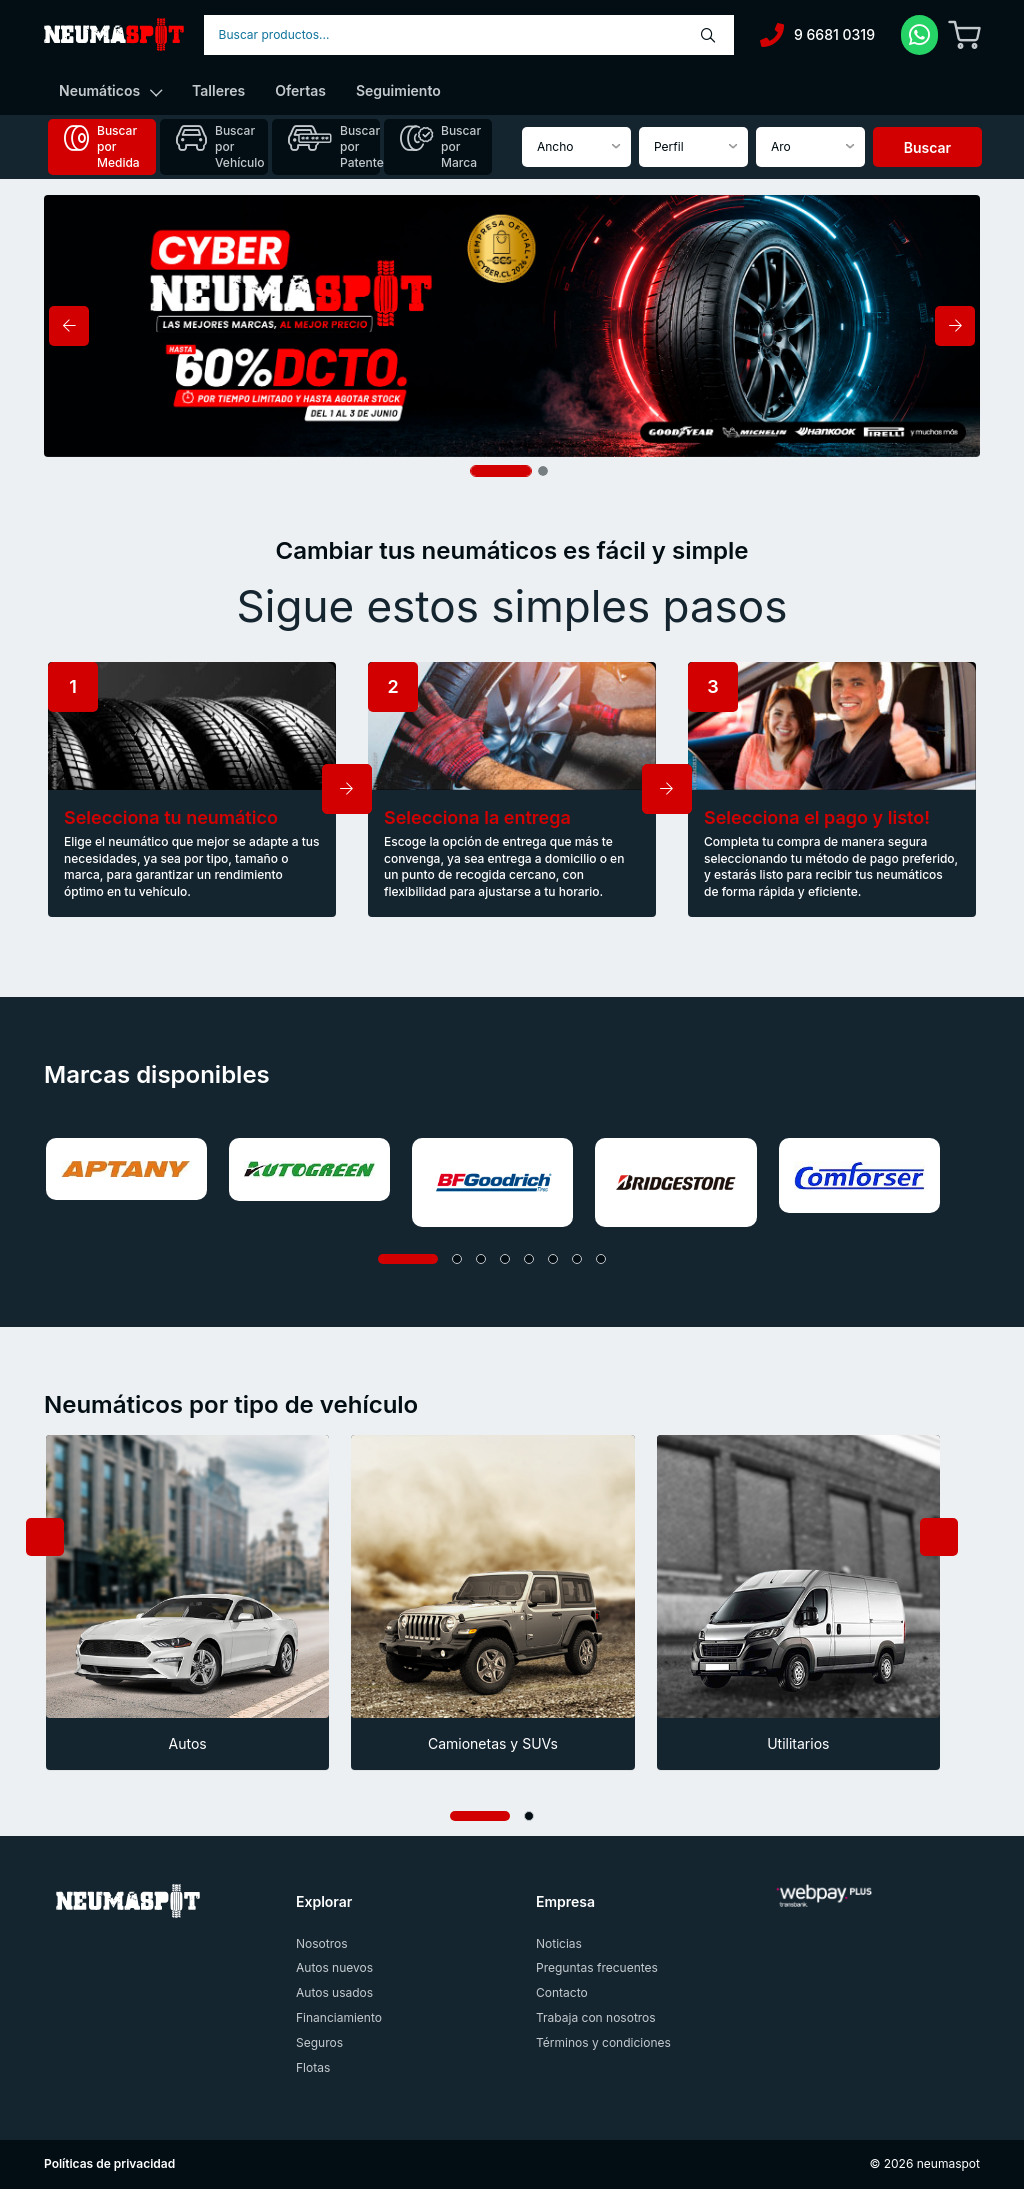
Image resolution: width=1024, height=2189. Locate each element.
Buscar (927, 147)
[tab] (102, 147)
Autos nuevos (334, 1967)
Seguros (319, 2042)
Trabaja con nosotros (596, 2017)
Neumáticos (110, 90)
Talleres (218, 90)
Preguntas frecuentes (597, 1967)
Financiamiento (339, 2017)
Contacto (562, 1992)
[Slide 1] (501, 471)
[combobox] (469, 35)
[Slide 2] (543, 471)
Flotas (313, 2067)
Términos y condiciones (603, 2042)
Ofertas (300, 90)
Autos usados (334, 1992)
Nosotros (322, 1943)
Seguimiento (398, 90)
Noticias (559, 1943)
